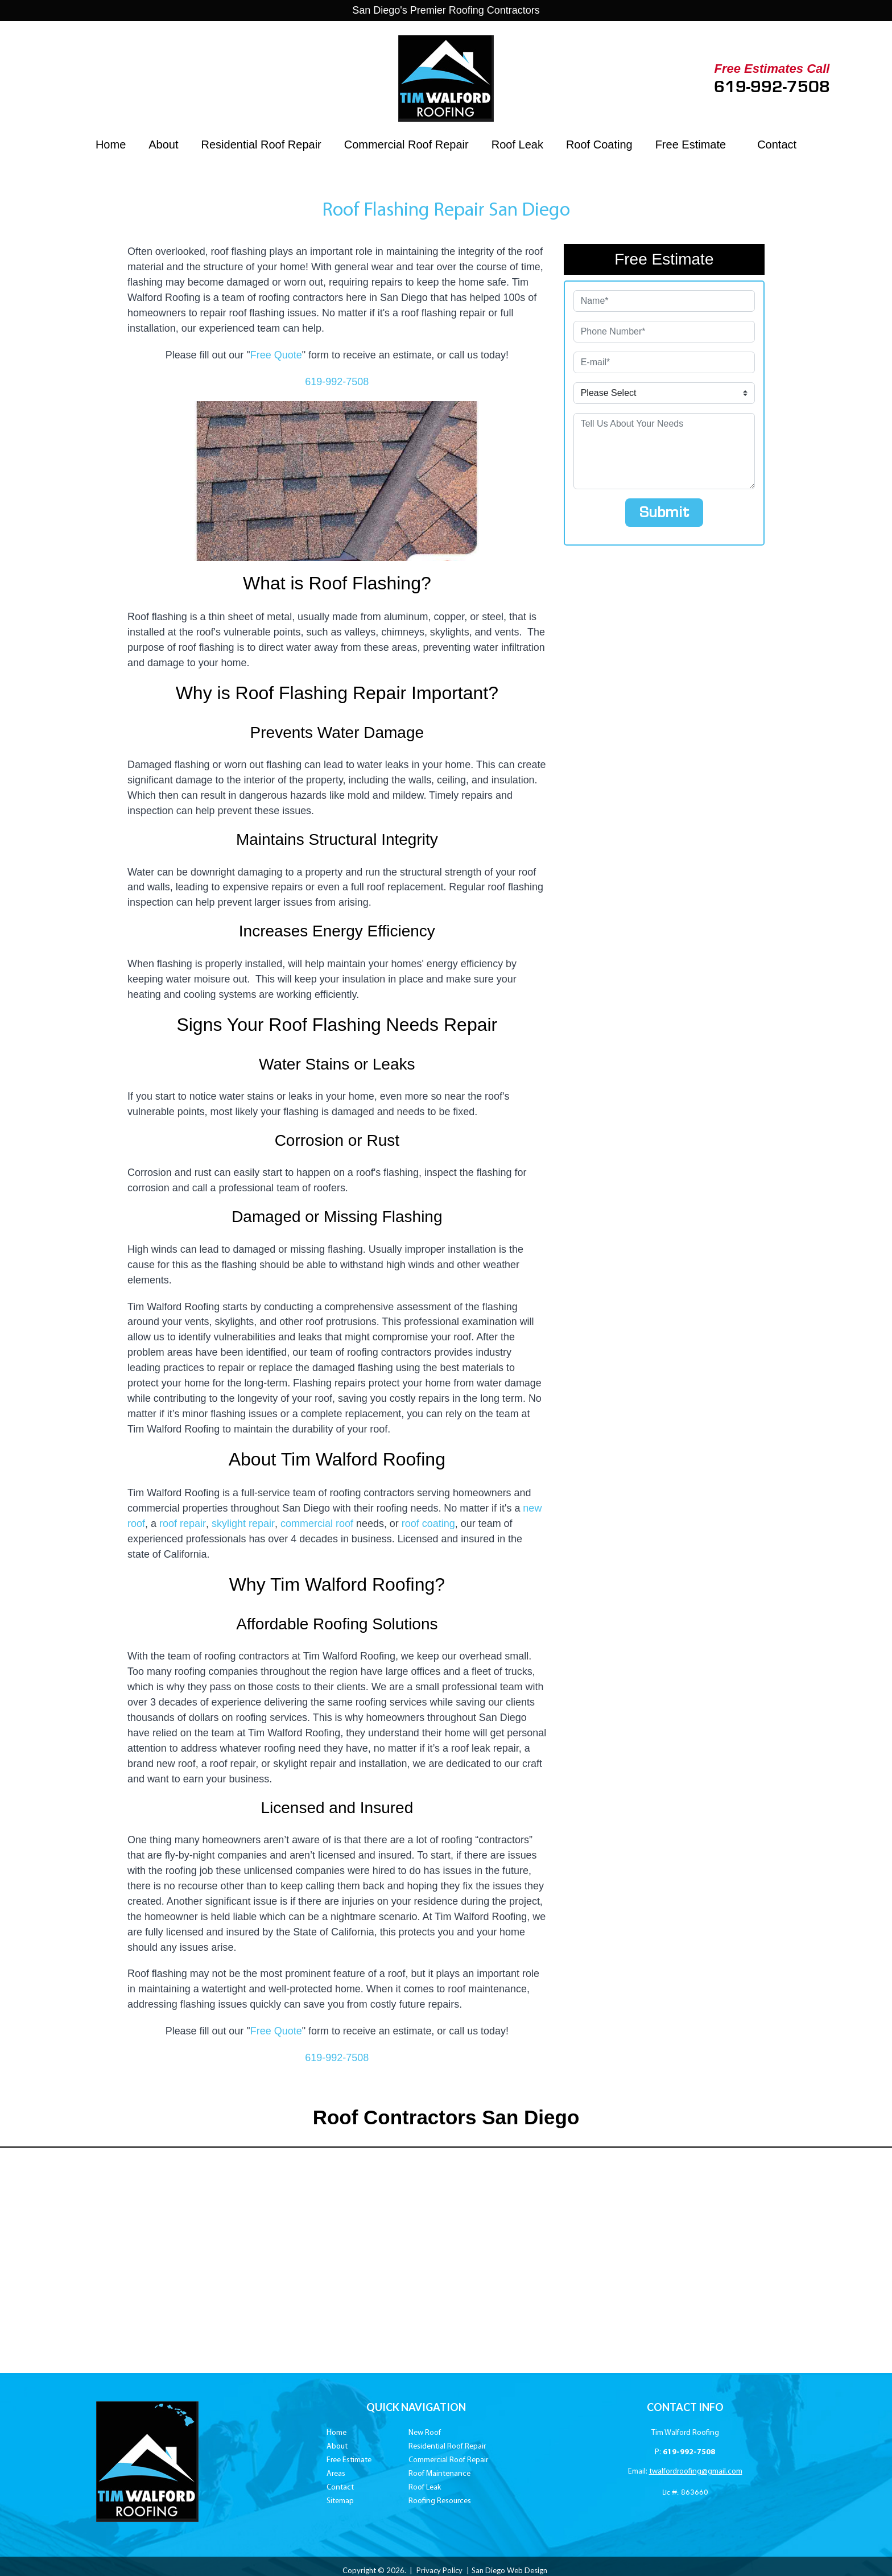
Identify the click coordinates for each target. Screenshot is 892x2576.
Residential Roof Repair (261, 144)
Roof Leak (517, 144)
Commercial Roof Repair (406, 144)
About (163, 144)
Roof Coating (599, 144)
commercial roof (315, 1525)
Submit (664, 512)
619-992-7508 (772, 87)
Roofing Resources (439, 2504)
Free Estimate (690, 144)
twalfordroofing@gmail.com (695, 2475)
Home (111, 144)
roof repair (182, 1525)
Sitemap (340, 2504)
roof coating (427, 1525)
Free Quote (276, 355)
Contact (776, 144)
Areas (336, 2477)
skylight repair (242, 1525)
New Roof (424, 2436)
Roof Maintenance (439, 2477)
